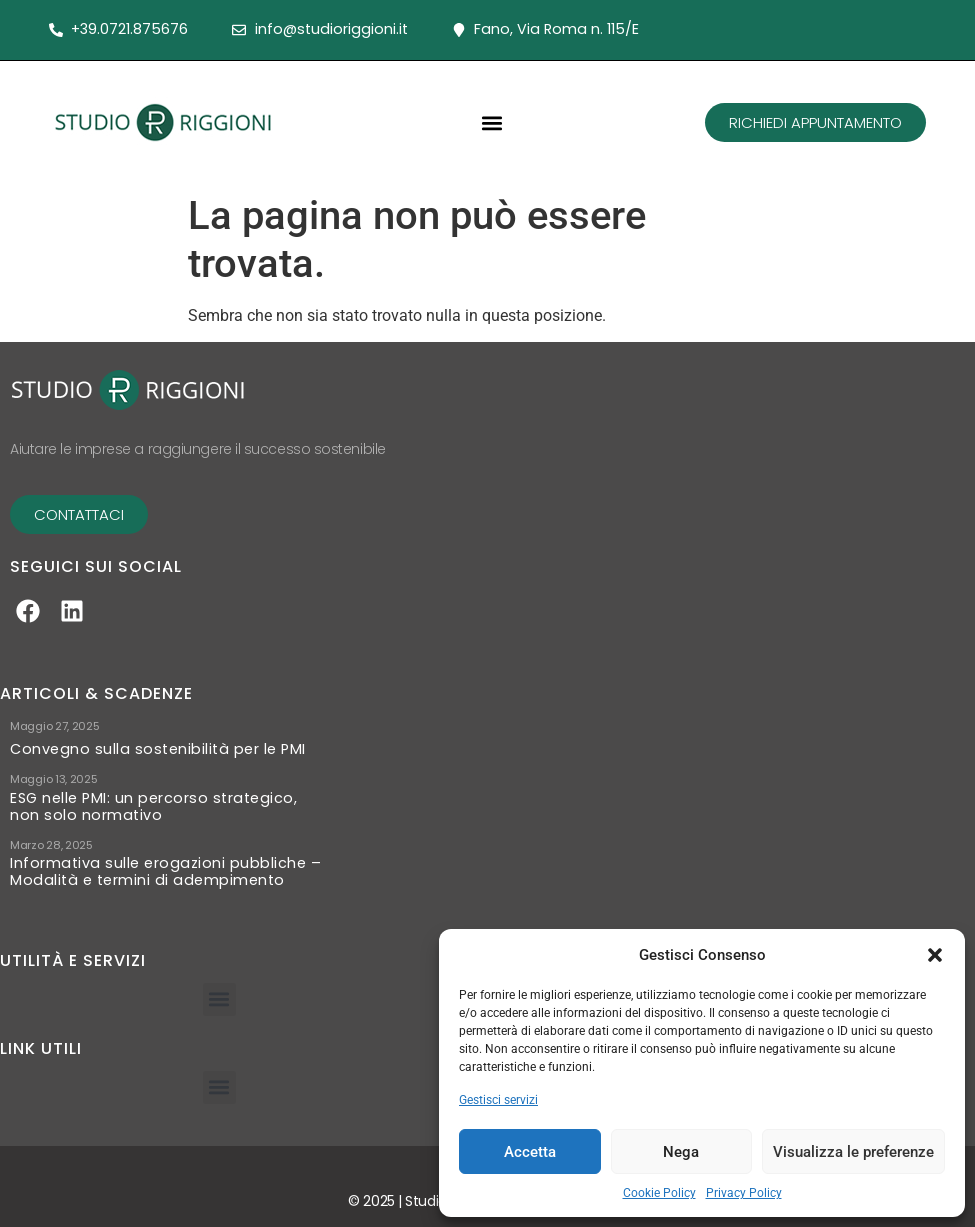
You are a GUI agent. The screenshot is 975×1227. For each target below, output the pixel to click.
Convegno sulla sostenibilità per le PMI (158, 749)
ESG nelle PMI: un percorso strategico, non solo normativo (153, 807)
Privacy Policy (744, 1193)
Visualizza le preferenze (853, 1152)
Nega (681, 1152)
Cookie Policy (659, 1193)
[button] (935, 955)
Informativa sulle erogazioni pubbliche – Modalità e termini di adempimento (165, 872)
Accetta (530, 1152)
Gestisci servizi (498, 1100)
